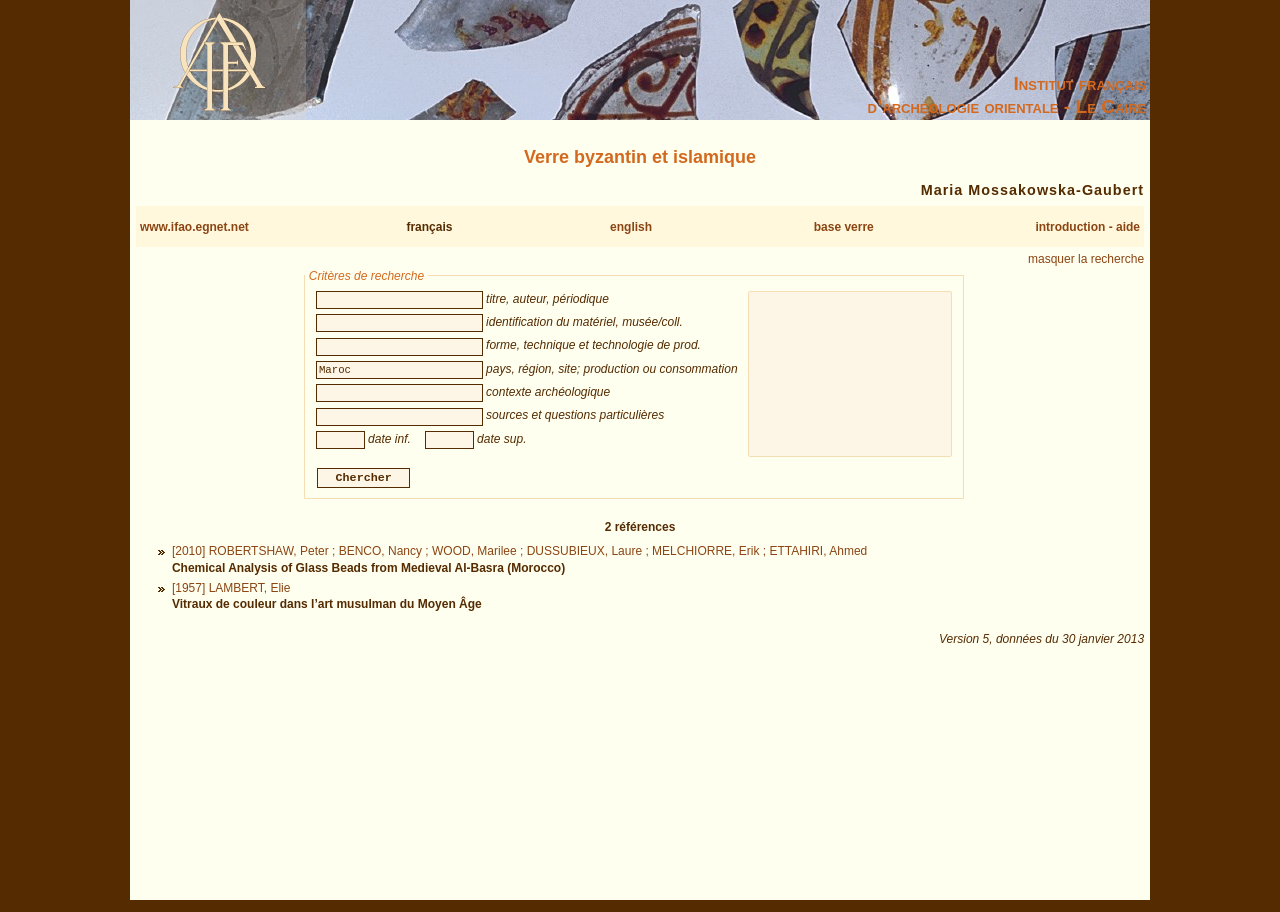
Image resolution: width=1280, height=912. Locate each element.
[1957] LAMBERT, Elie (231, 590)
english (631, 227)
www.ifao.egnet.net (194, 227)
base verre (844, 227)
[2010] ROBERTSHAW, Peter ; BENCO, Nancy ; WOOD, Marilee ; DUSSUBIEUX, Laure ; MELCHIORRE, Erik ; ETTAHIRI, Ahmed (519, 554)
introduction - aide (1087, 227)
